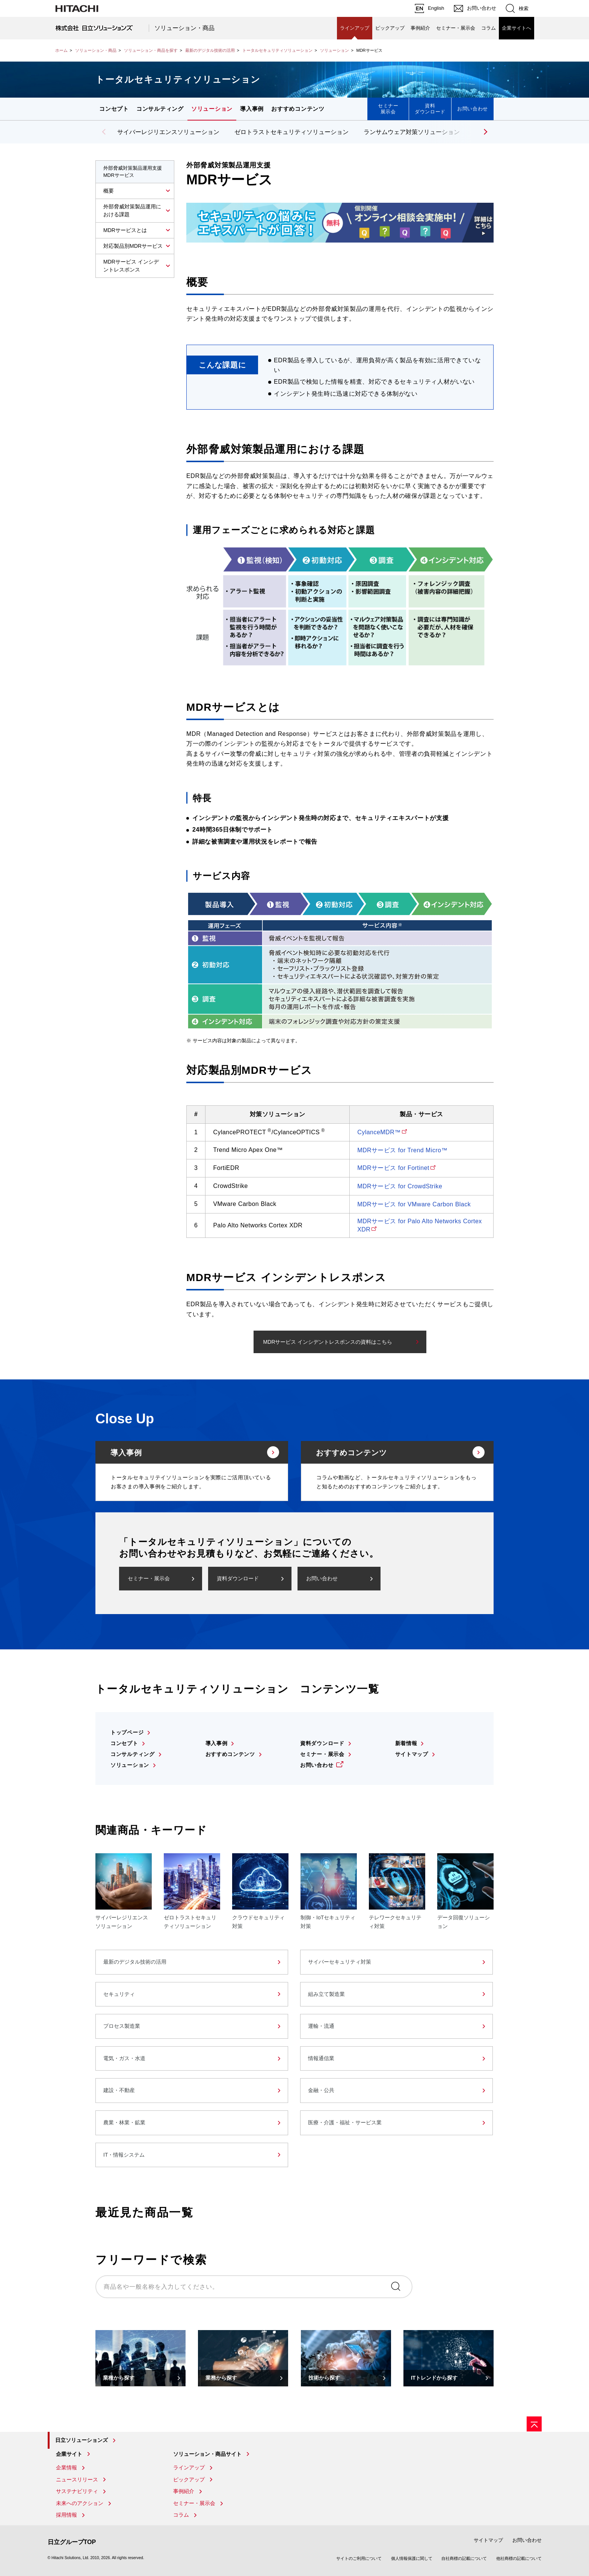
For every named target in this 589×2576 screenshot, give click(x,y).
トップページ (126, 1732)
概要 (108, 191)
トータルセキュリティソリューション (277, 50)
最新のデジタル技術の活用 (210, 50)
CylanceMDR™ (379, 1132)
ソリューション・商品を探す (151, 50)
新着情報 (406, 1743)
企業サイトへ (516, 28)
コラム (488, 28)
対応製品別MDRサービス (133, 246)
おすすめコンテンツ (298, 109)
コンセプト (114, 109)
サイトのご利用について (359, 2558)
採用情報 (66, 2515)
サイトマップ (411, 1754)
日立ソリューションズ (81, 2440)
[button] (484, 131)
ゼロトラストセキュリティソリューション (291, 132)
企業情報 (66, 2467)
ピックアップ (390, 28)
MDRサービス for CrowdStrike (399, 1186)
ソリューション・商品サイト (207, 2454)
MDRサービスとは (125, 230)
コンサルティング (160, 109)
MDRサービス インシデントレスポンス (131, 266)
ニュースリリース (77, 2480)
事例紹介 (420, 28)
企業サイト (69, 2454)
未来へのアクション (79, 2503)
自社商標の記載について (464, 2558)
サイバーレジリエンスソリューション (168, 132)
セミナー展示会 (388, 109)
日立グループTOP (72, 2542)
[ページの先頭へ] (534, 2423)
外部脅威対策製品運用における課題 (132, 210)
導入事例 (252, 109)
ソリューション (334, 50)
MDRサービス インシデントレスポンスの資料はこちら (328, 1342)
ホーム (61, 50)
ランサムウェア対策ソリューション (412, 132)
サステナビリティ (77, 2491)
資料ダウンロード (430, 109)
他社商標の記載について (519, 2558)
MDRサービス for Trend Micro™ (402, 1150)
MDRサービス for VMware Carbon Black (414, 1204)
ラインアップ (354, 28)
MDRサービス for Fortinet (393, 1168)
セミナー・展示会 (455, 28)
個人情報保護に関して (411, 2558)
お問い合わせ (472, 109)
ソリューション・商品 (184, 28)
